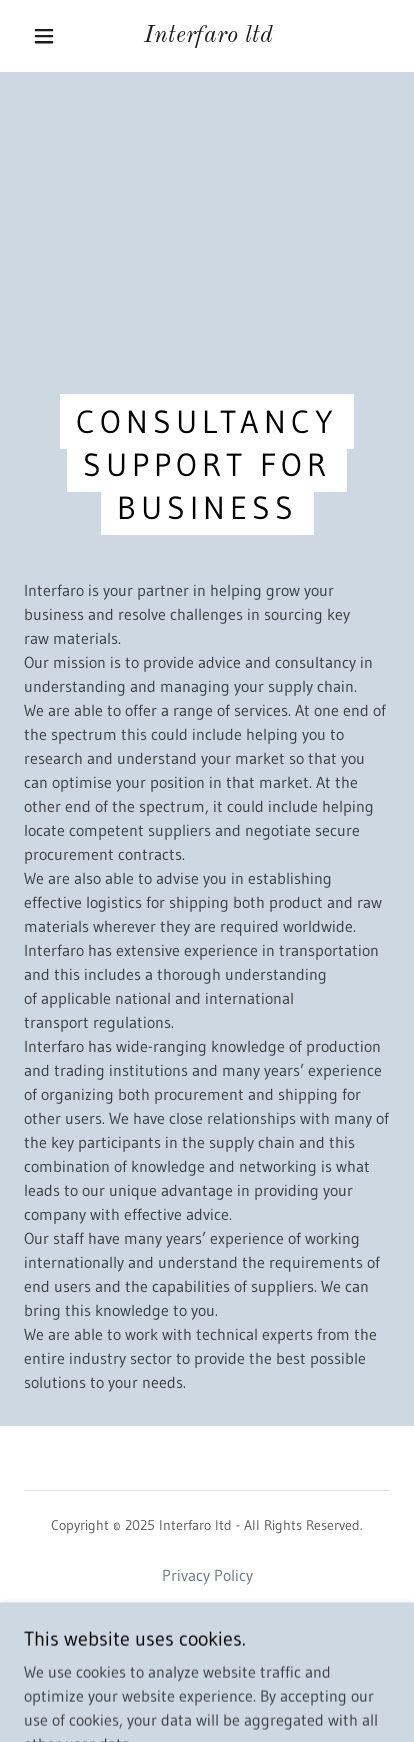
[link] (208, 36)
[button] (44, 36)
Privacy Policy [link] (207, 1575)
